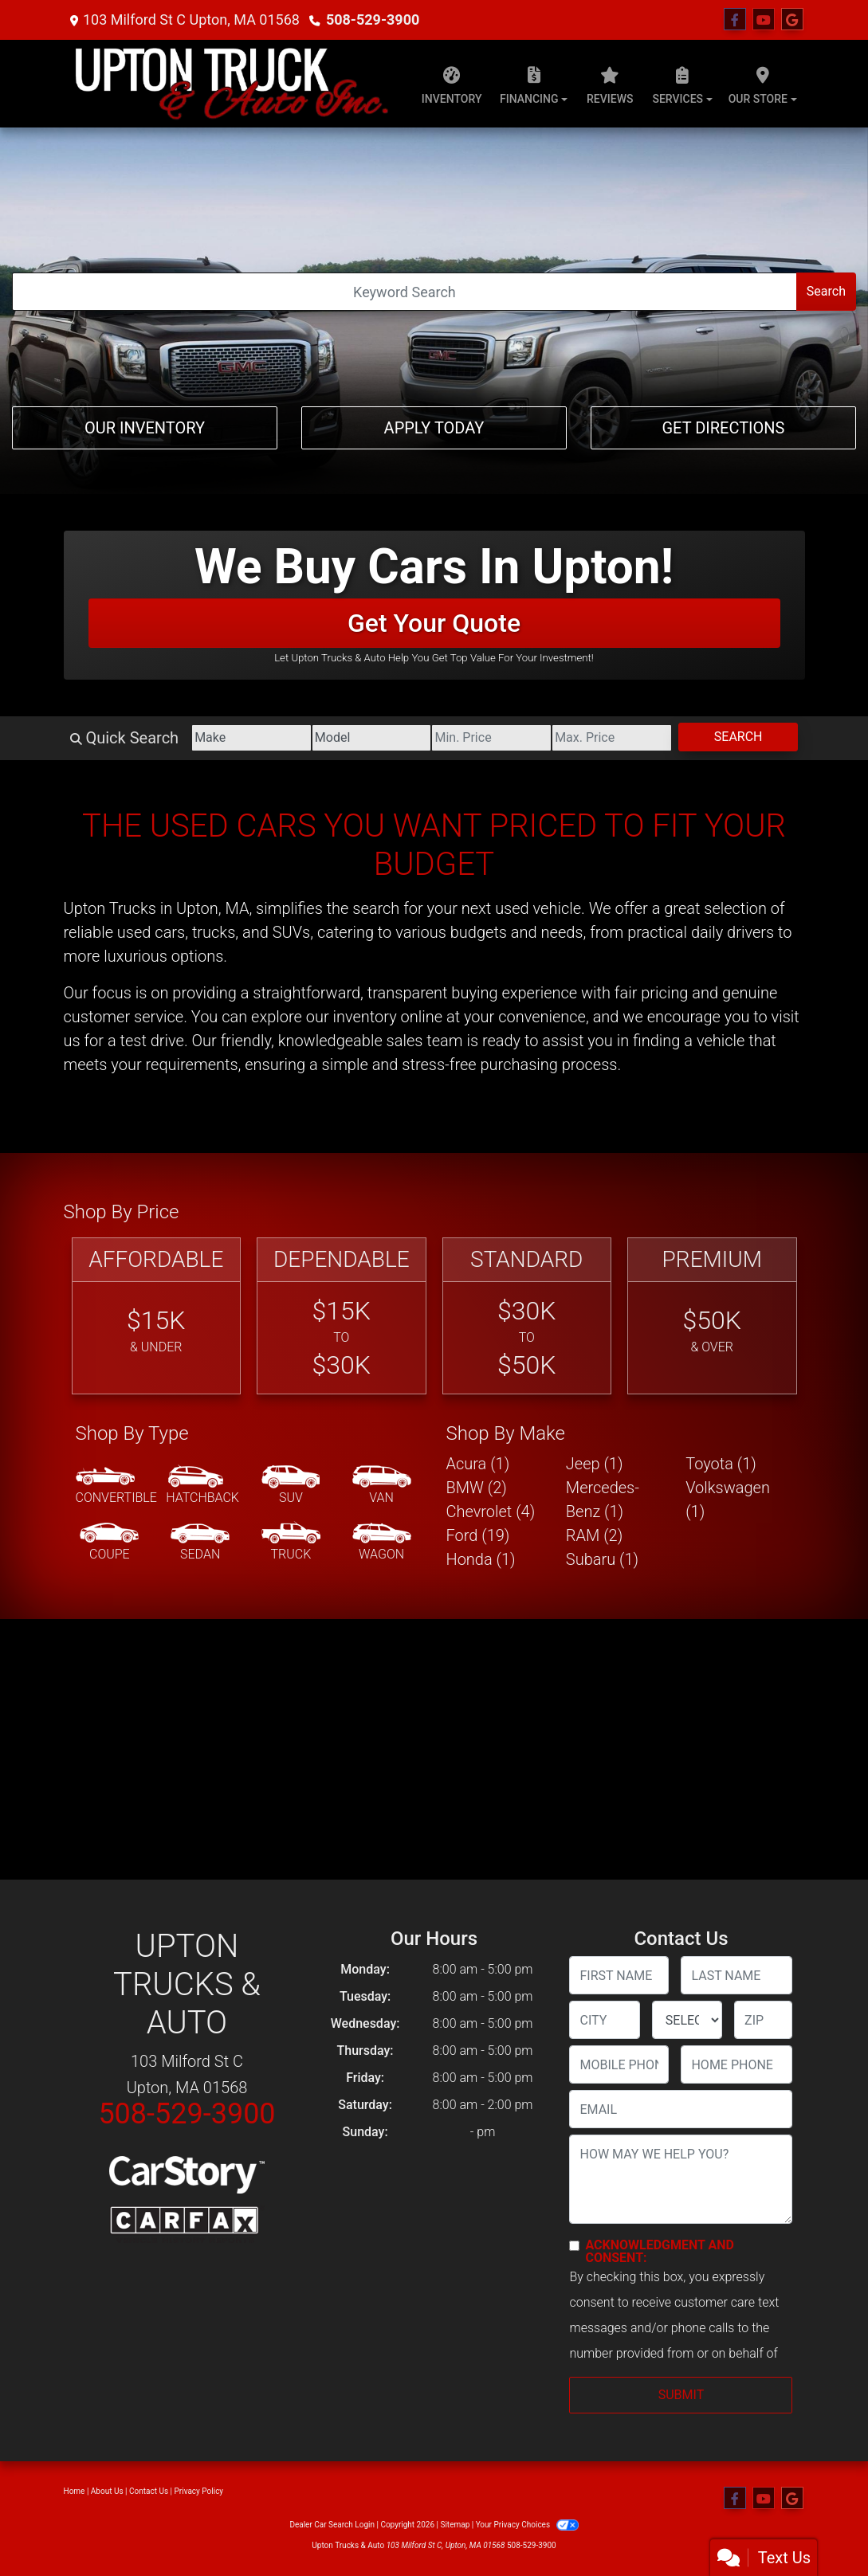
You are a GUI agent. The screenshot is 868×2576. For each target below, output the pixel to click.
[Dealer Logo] (231, 83)
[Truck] (290, 1542)
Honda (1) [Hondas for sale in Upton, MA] (481, 1559)
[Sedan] (200, 1542)
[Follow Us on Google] (792, 20)
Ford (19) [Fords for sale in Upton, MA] (478, 1535)
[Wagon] (381, 1542)
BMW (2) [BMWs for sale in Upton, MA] (476, 1487)
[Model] (372, 737)
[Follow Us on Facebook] (735, 20)
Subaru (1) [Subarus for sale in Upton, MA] (602, 1559)
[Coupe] (109, 1542)
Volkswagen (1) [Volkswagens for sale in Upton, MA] (727, 1499)
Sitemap (454, 2524)
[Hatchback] (202, 1486)
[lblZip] (763, 2020)
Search (826, 291)
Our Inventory (144, 427)
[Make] (251, 737)
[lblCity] (604, 2020)
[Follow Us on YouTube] (763, 20)
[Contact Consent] (574, 2246)
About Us (107, 2491)
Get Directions (723, 427)
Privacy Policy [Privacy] (199, 2491)
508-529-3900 (372, 19)
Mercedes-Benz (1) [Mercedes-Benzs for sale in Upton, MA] (602, 1499)
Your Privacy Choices (527, 2524)
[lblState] (687, 2020)
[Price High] (612, 737)
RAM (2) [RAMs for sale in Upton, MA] (594, 1535)
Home (74, 2491)
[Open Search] (404, 291)
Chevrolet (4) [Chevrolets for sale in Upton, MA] (491, 1511)
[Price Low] (491, 737)
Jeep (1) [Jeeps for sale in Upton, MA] (594, 1463)
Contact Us (148, 2491)
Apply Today (434, 427)
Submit (681, 2394)
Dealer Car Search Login (332, 2524)
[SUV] (290, 1486)
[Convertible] (116, 1486)
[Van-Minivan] (381, 1486)
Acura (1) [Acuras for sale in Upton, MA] (478, 1463)
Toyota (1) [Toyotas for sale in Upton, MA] (720, 1463)
